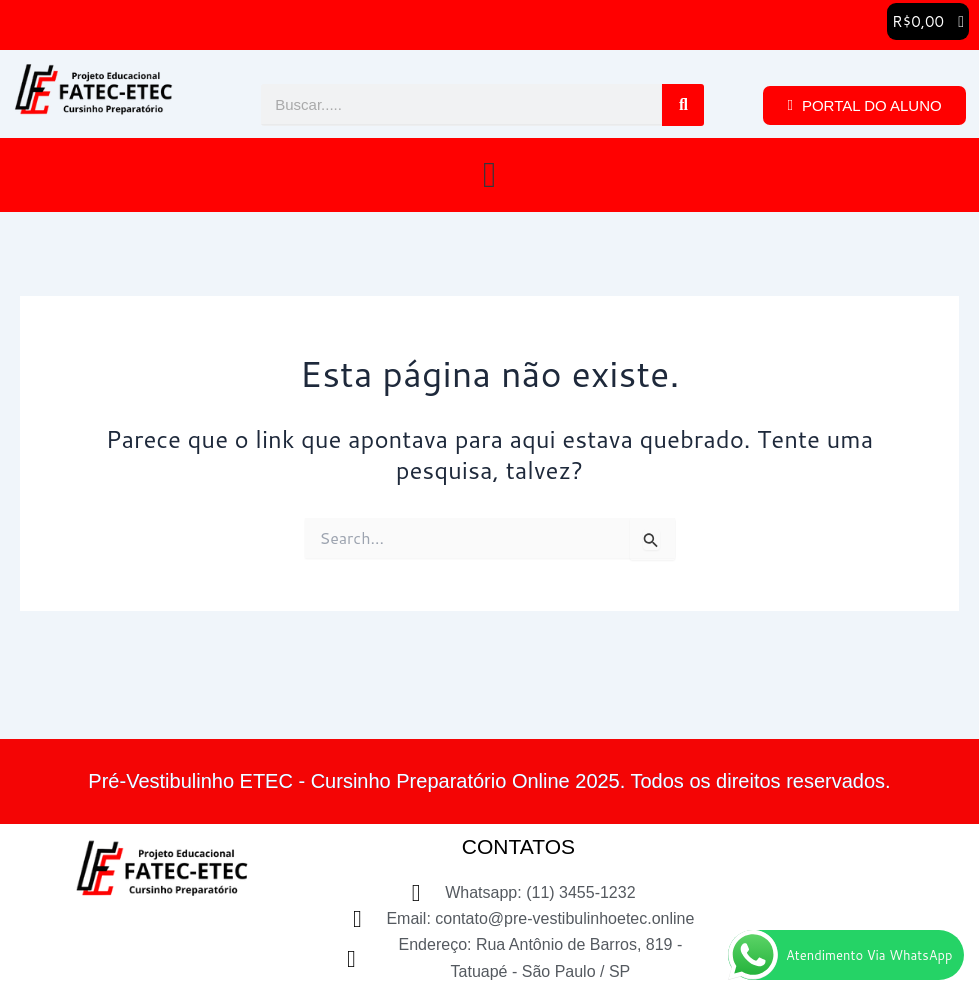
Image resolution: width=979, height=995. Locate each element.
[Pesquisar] (683, 105)
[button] (928, 21)
